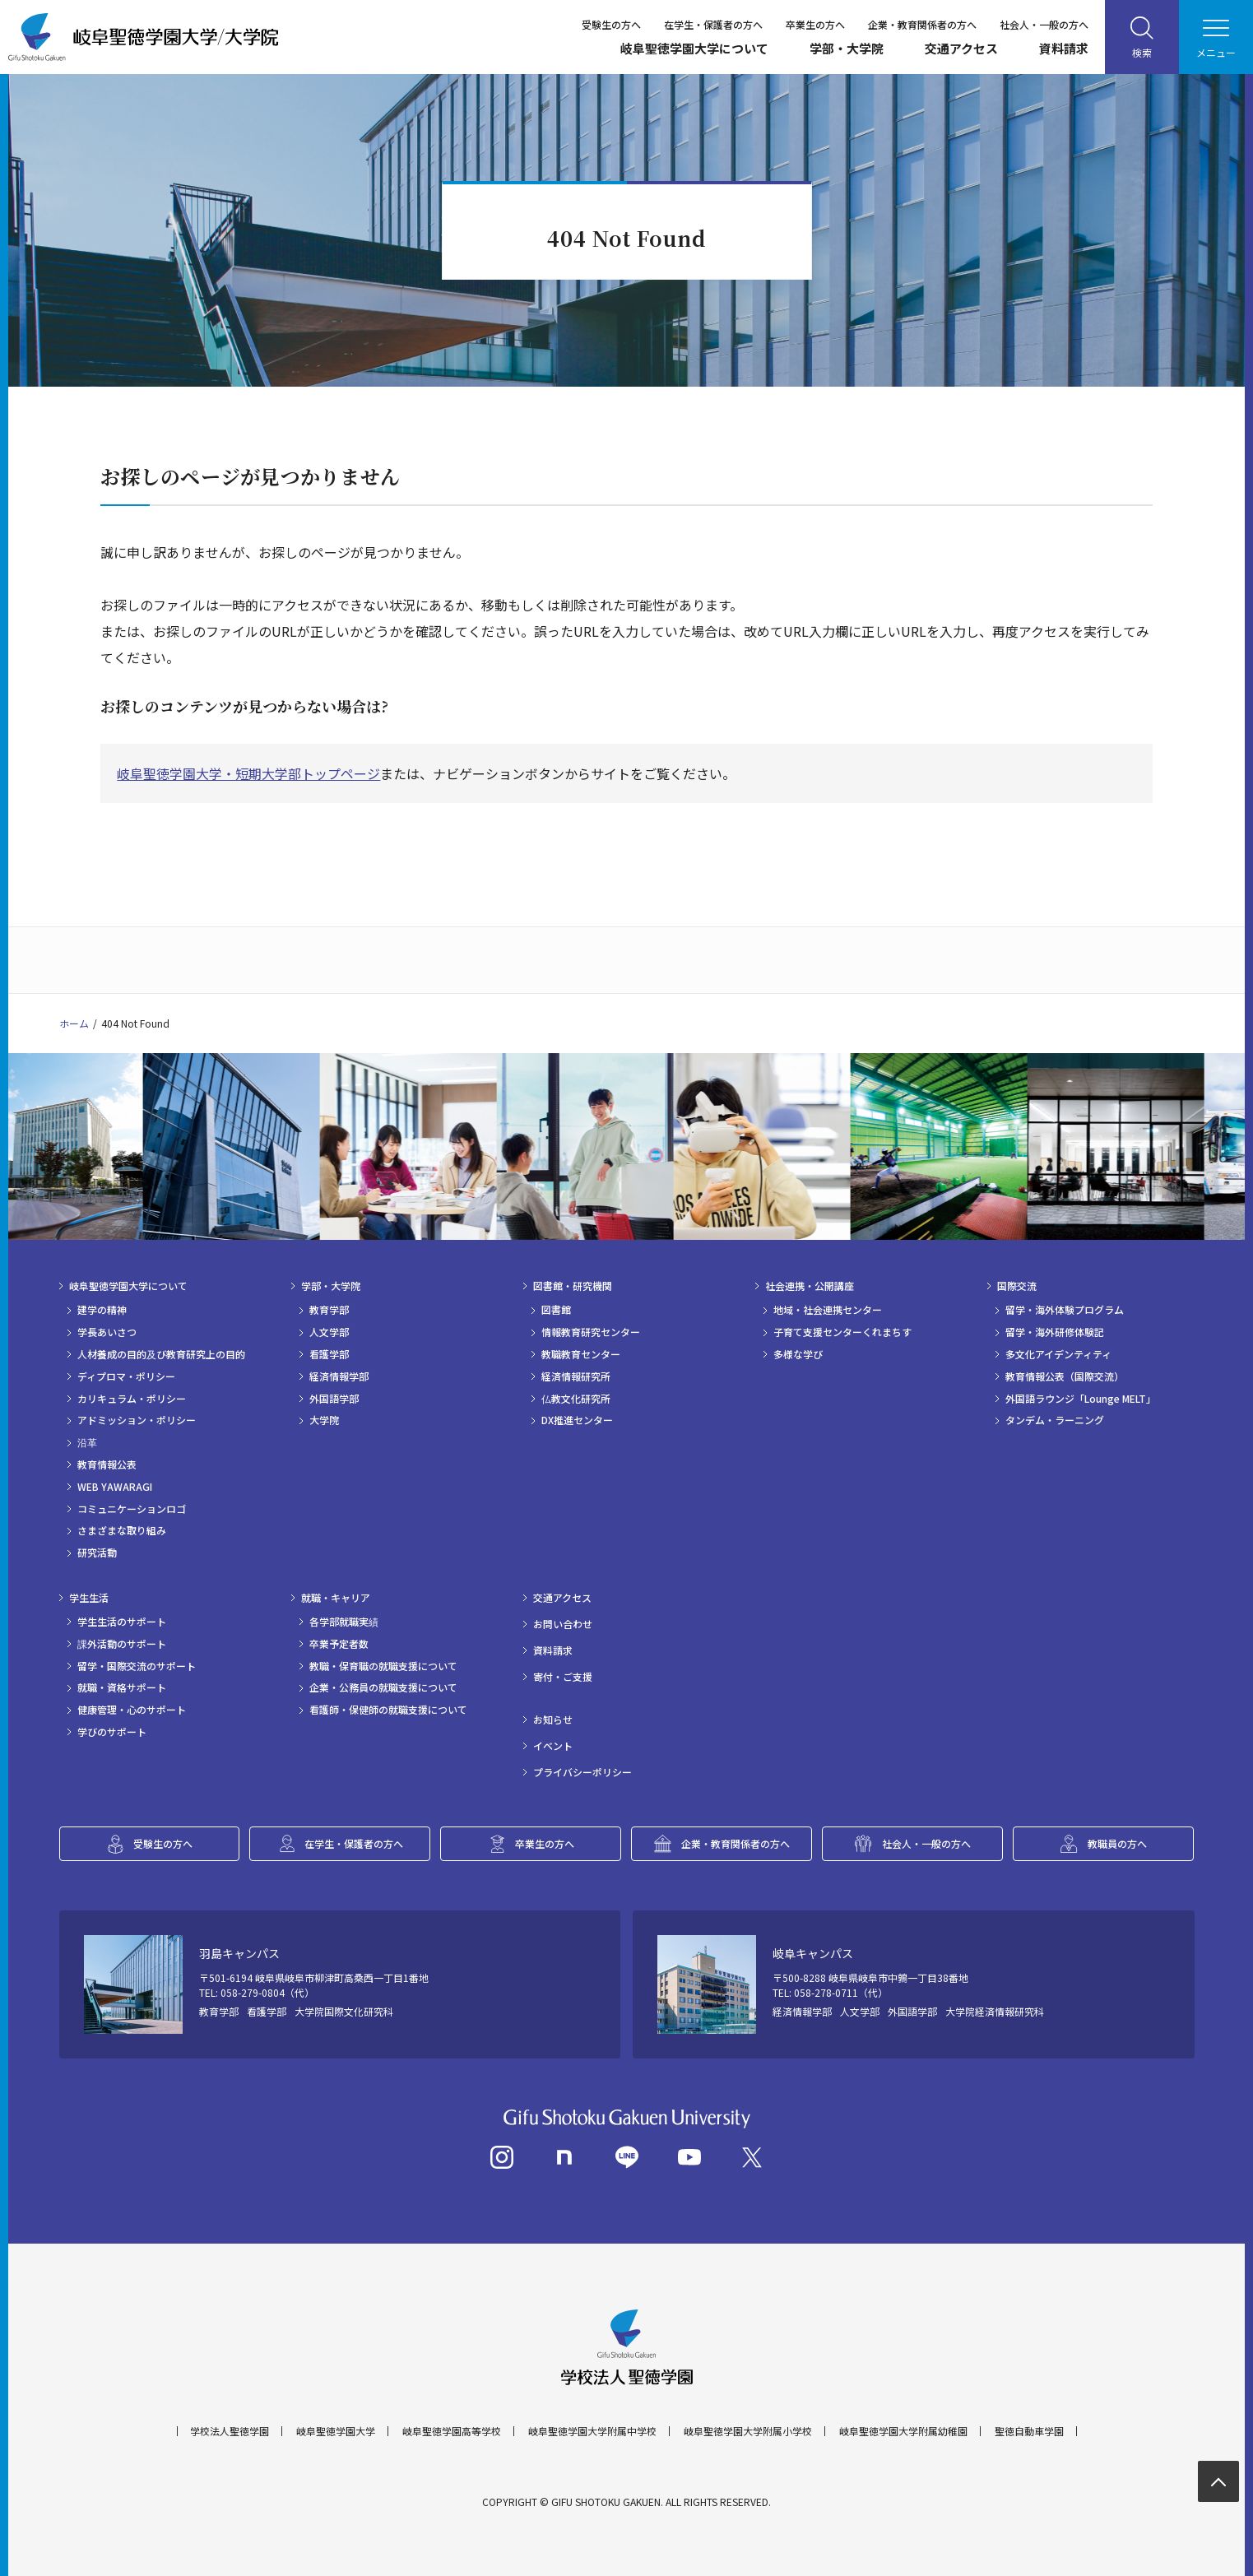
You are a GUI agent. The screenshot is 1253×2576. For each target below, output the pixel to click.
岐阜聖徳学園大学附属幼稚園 (903, 2431)
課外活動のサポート (121, 1643)
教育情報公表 (107, 1464)
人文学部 (329, 1332)
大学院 (324, 1420)
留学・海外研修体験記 (1054, 1332)
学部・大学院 (847, 48)
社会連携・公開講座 (809, 1286)
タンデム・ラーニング (1054, 1420)
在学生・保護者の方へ (713, 24)
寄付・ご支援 (562, 1677)
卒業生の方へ (815, 24)
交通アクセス (961, 48)
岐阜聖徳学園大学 (335, 2431)
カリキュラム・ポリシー (131, 1398)
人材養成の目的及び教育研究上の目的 (161, 1354)
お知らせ (553, 1719)
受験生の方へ (611, 24)
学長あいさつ (107, 1332)
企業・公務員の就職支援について (383, 1687)
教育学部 (329, 1309)
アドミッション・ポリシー (136, 1420)
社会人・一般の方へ (1044, 24)
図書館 (556, 1309)
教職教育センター (580, 1354)
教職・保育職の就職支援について (383, 1666)
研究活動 (97, 1552)
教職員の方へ (1117, 1843)
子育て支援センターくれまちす (842, 1332)
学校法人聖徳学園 (229, 2431)
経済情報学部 (339, 1376)
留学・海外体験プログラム (1064, 1309)
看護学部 (329, 1354)
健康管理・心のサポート (131, 1709)
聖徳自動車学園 (1029, 2431)
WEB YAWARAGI (114, 1486)
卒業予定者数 (339, 1643)
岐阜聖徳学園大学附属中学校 (592, 2431)
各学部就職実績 (343, 1621)
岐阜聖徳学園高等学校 (451, 2431)
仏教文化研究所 (575, 1398)
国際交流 (1017, 1286)
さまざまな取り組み (121, 1530)
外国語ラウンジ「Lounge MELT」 (1080, 1398)
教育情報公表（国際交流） (1064, 1376)
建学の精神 (102, 1309)
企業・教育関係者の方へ (922, 24)
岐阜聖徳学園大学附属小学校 (748, 2431)
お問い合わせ (562, 1624)
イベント (553, 1746)
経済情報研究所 (575, 1376)
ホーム (74, 1023)
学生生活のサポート (121, 1621)
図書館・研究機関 (572, 1286)
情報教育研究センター (590, 1332)
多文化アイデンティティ (1058, 1354)
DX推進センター (577, 1420)
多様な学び (798, 1354)
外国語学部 (334, 1398)
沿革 (87, 1442)
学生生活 (89, 1598)
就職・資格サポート (121, 1687)
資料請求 (1063, 48)
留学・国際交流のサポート (136, 1666)
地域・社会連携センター (827, 1309)
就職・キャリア (335, 1598)
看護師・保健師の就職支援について (388, 1709)
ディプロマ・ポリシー (126, 1376)
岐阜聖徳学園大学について (694, 48)
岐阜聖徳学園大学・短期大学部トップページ (248, 773)
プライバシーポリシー (582, 1772)
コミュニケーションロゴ (131, 1508)
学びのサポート (111, 1731)
